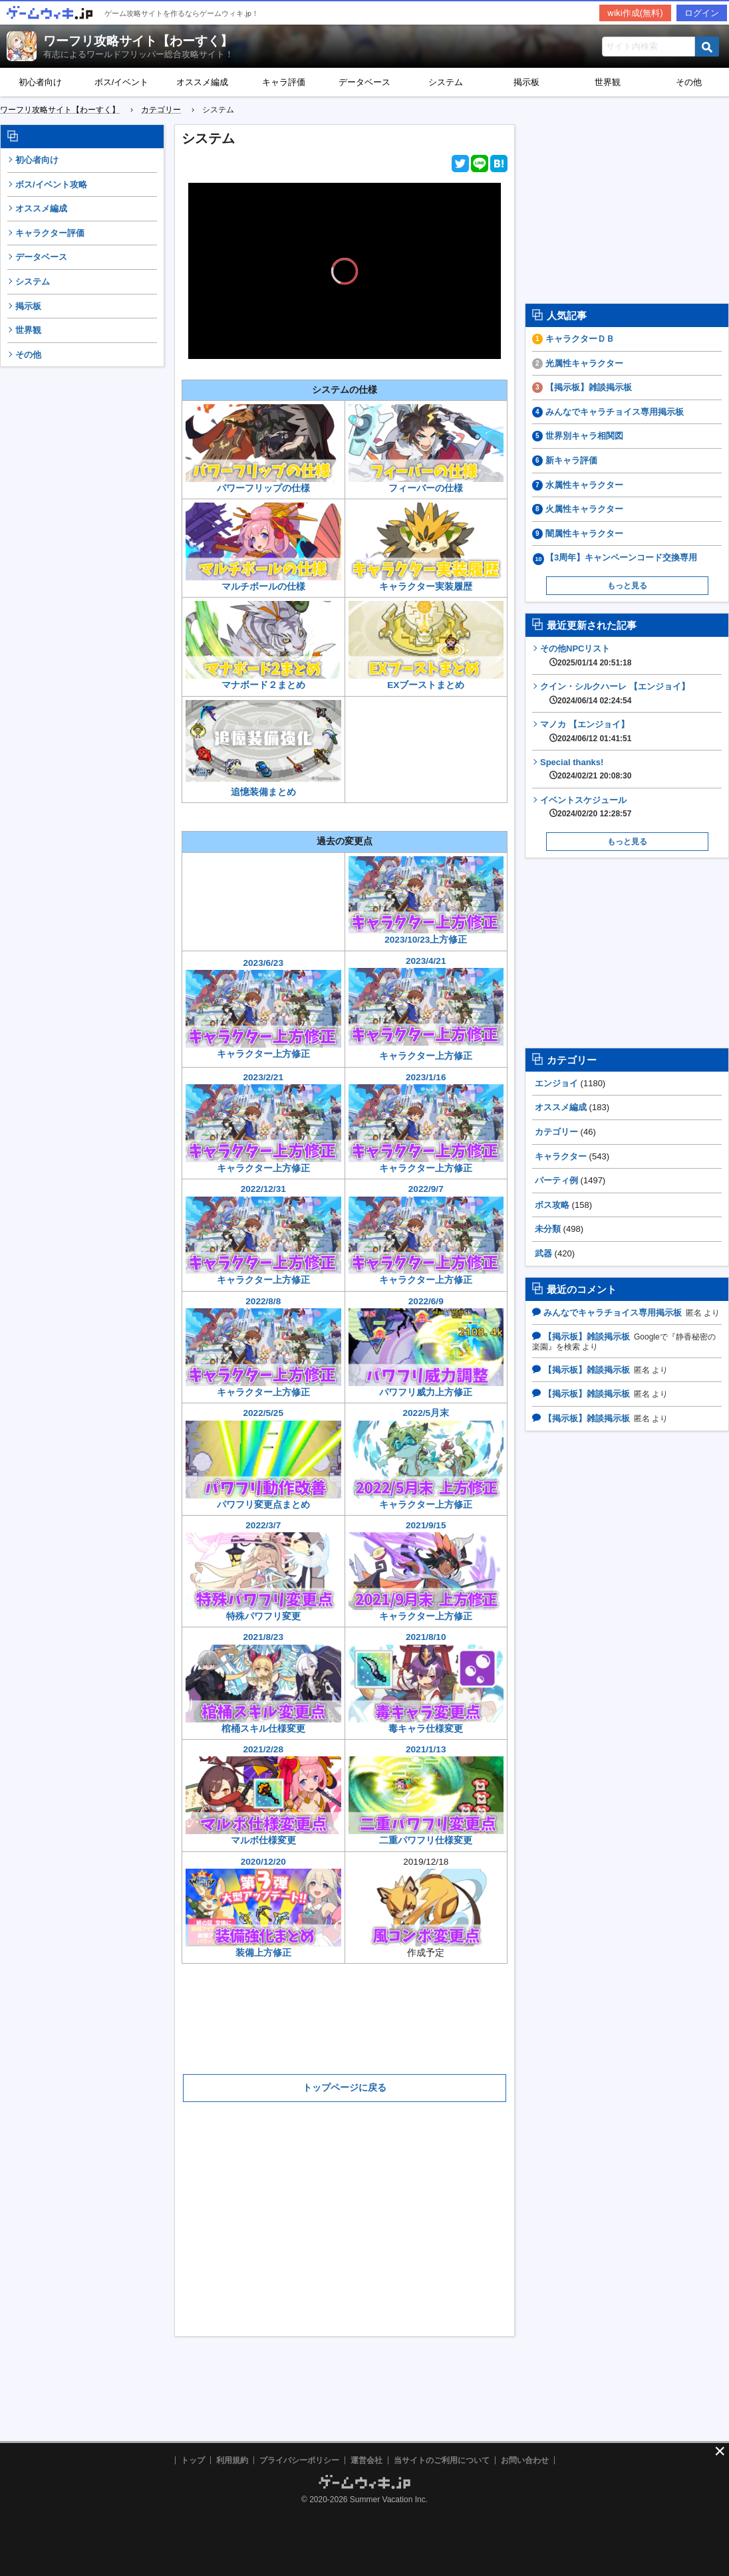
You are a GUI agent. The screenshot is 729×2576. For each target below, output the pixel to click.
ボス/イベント (121, 82)
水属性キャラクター (584, 485)
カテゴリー (556, 1132)
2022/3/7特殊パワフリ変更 (263, 1570)
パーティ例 (556, 1180)
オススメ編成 (202, 82)
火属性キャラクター (584, 509)
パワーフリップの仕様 (263, 488)
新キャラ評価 (571, 460)
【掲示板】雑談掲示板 (588, 387)
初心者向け (40, 82)
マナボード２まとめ (263, 685)
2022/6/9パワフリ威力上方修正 (426, 1346)
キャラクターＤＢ (580, 339)
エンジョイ (556, 1083)
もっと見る (627, 585)
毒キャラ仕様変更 (425, 1729)
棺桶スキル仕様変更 (263, 1729)
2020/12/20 (263, 1901)
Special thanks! (585, 769)
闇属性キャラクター (584, 533)
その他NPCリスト (585, 655)
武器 (543, 1253)
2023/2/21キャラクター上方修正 (263, 1122)
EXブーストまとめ (425, 685)
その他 (28, 355)
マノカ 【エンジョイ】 (585, 731)
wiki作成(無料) (635, 13)
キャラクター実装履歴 (426, 547)
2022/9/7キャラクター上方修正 (426, 1234)
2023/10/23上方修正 (426, 900)
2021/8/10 (426, 1677)
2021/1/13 (426, 1789)
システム (445, 82)
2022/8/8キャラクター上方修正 (263, 1346)
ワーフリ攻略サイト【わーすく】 (138, 41)
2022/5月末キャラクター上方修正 (426, 1458)
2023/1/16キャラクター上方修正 (426, 1122)
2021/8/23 (263, 1677)
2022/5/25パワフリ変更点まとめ (263, 1458)
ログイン (701, 13)
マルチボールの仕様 (263, 587)
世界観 (608, 82)
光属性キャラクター (584, 363)
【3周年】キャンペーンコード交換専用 (621, 557)
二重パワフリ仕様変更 (425, 1840)
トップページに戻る (344, 2087)
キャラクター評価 (49, 233)
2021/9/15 (426, 1565)
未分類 (548, 1229)
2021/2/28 (263, 1789)
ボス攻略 (552, 1205)
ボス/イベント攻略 (51, 184)
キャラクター (561, 1156)
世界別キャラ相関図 (584, 436)
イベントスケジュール (585, 807)
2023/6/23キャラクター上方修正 (263, 1008)
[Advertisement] (82, 577)
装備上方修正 (263, 1953)
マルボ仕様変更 (263, 1840)
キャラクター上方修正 (425, 1616)
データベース (364, 82)
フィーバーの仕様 (425, 488)
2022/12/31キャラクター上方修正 (263, 1234)
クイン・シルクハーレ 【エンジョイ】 (615, 693)
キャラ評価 (283, 82)
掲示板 (526, 82)
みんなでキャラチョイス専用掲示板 (614, 412)
